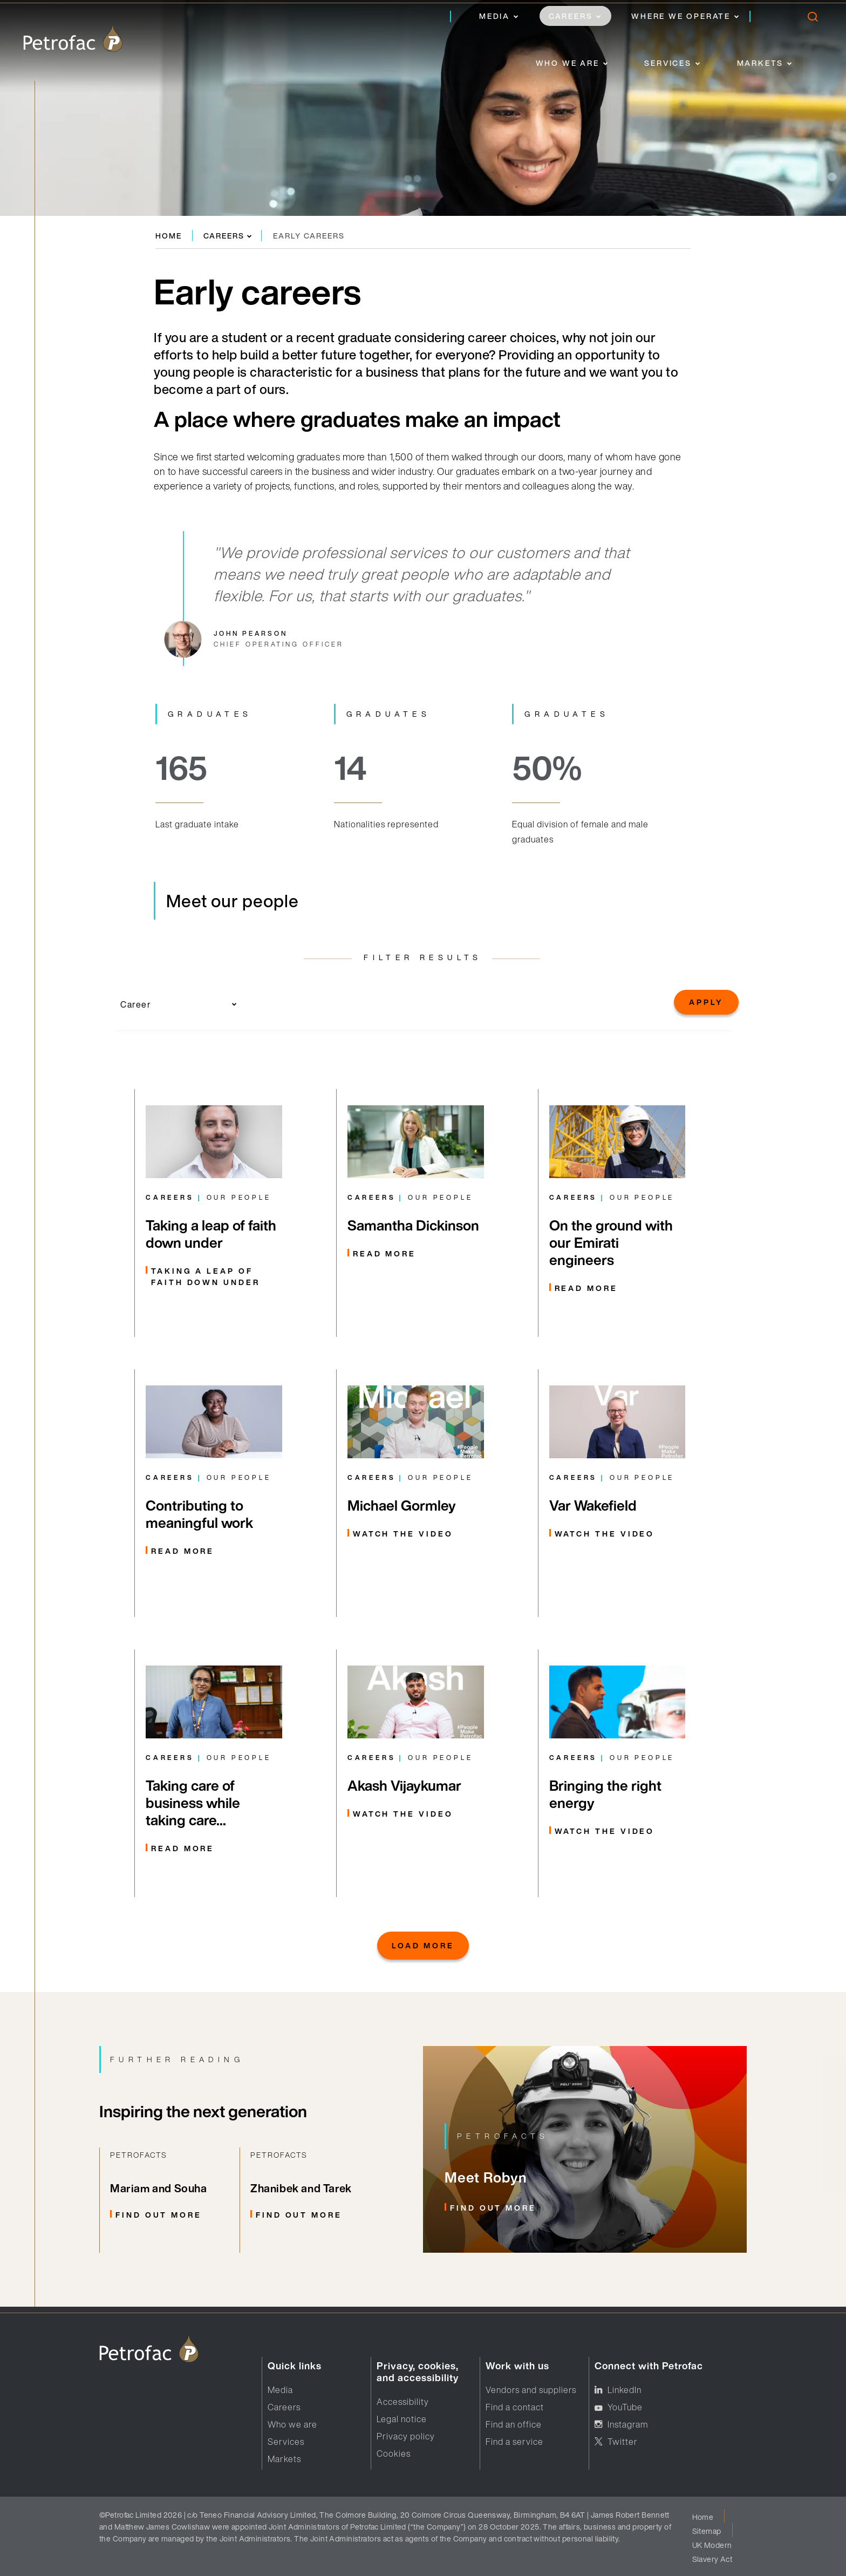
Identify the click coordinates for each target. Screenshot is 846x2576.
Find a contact (515, 2407)
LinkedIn (625, 2389)
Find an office (514, 2424)
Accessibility (403, 2401)
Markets (760, 63)
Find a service (514, 2441)
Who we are (567, 63)
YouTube (625, 2407)
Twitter (623, 2441)
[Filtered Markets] (416, 1773)
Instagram (628, 2424)
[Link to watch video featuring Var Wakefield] (617, 1493)
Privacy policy (406, 2436)
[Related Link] (169, 2200)
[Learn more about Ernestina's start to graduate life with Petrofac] (214, 1493)
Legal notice (402, 2418)
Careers (571, 16)
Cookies (394, 2453)
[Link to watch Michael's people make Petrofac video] (416, 1493)
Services (667, 63)
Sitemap (706, 2531)
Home (168, 235)
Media (494, 16)
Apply (706, 1002)
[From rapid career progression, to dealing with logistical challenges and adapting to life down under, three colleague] (214, 1213)
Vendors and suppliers (531, 2389)
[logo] (72, 38)
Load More (423, 1945)
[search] (812, 19)
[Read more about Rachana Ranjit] (214, 1773)
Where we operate (681, 16)
